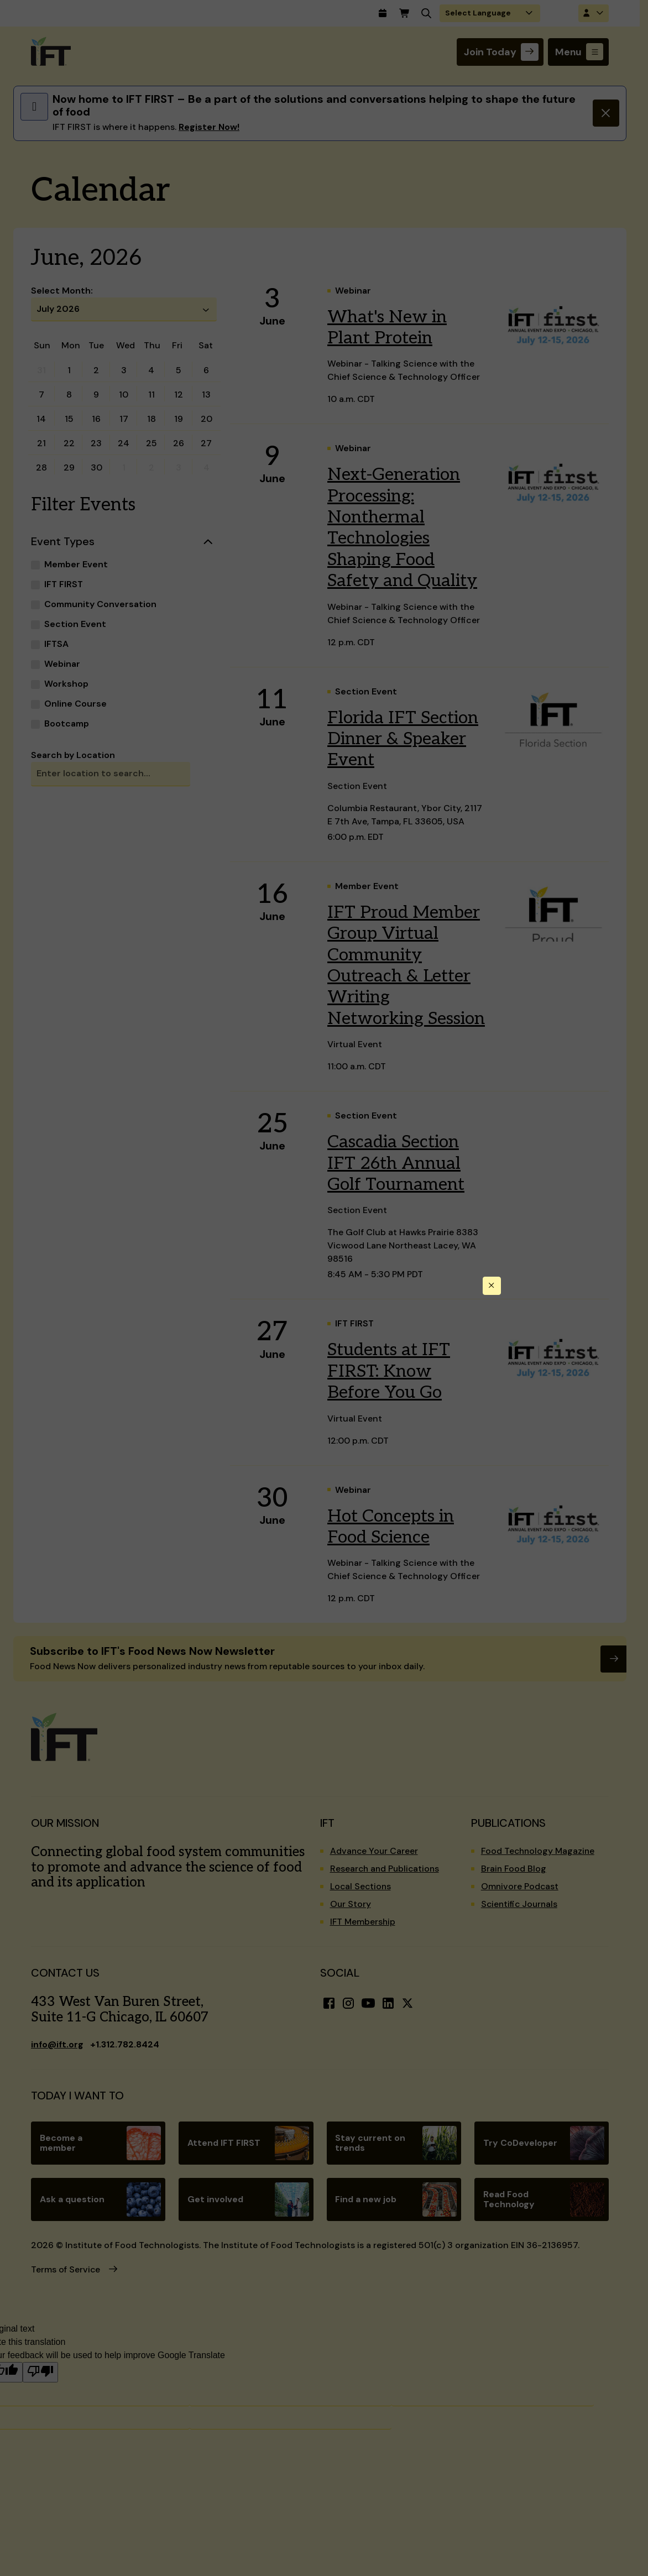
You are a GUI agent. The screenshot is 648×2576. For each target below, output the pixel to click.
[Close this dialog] (491, 1286)
